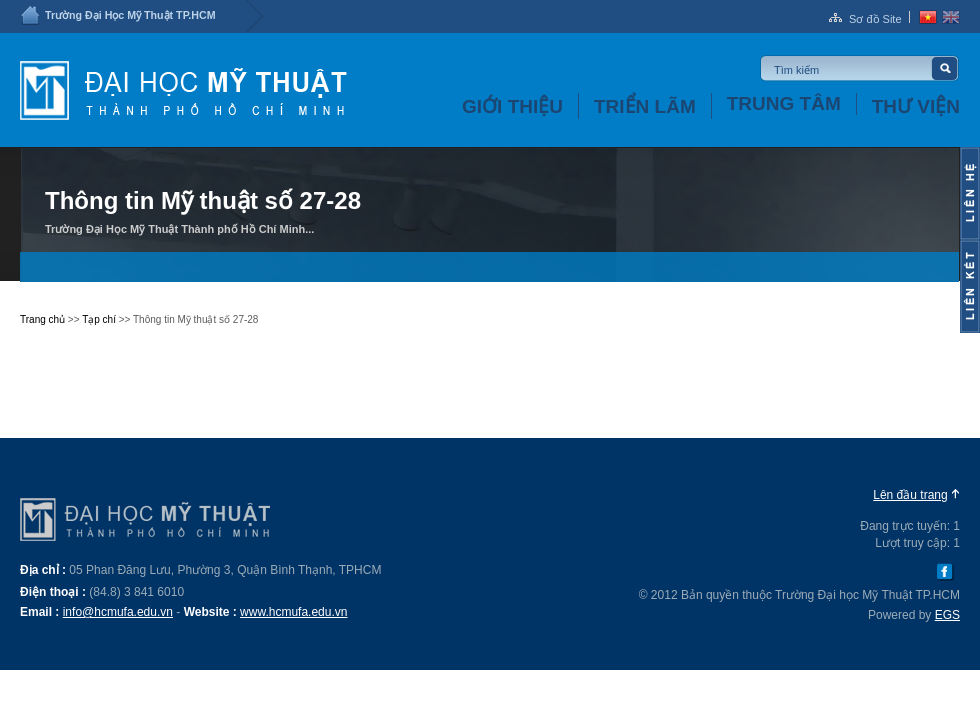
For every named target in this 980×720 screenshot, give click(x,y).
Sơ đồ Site (875, 19)
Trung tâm (784, 103)
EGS (947, 615)
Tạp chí (99, 319)
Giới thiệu (512, 106)
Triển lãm (645, 106)
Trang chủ (42, 319)
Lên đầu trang (910, 495)
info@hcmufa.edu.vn (118, 612)
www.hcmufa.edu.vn (293, 612)
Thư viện (916, 106)
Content (970, 193)
